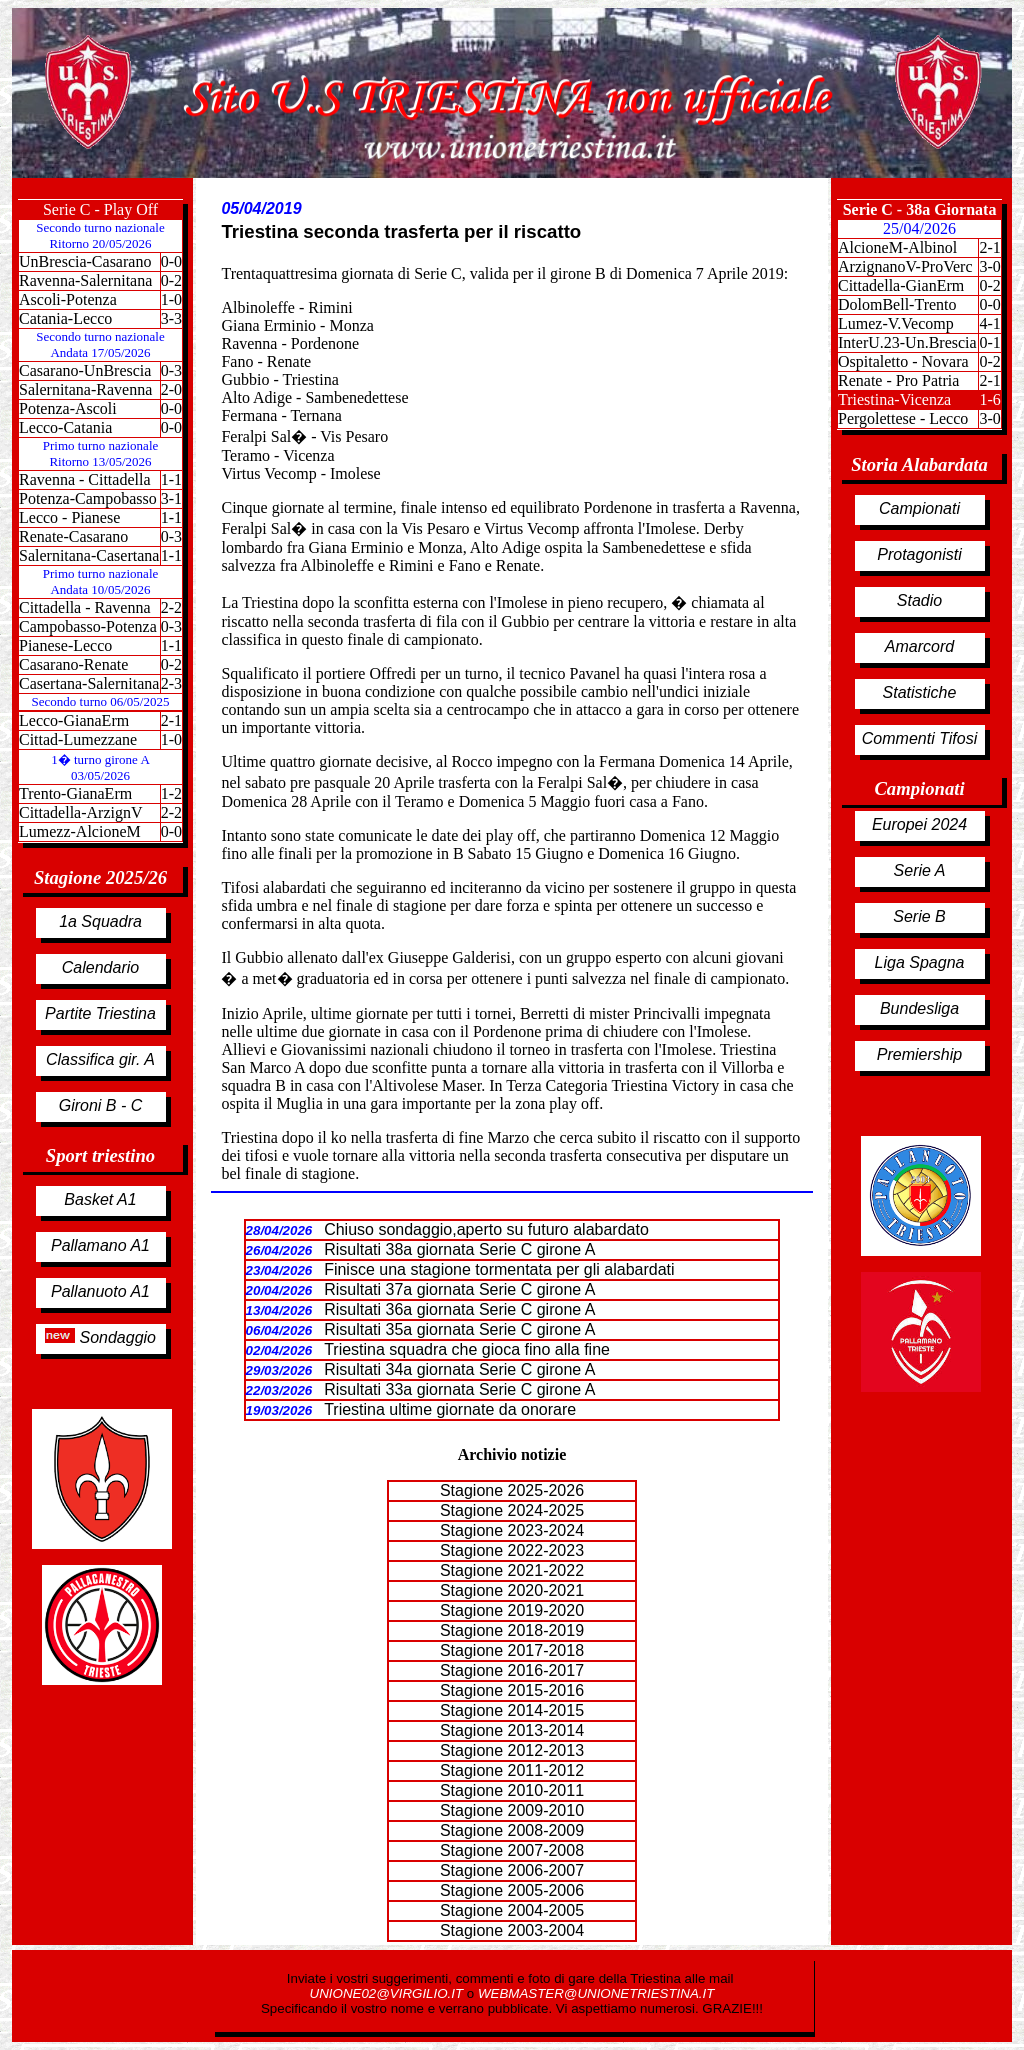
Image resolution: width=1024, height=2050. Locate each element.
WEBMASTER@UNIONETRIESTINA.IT (596, 1993)
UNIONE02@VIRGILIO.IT (388, 1993)
